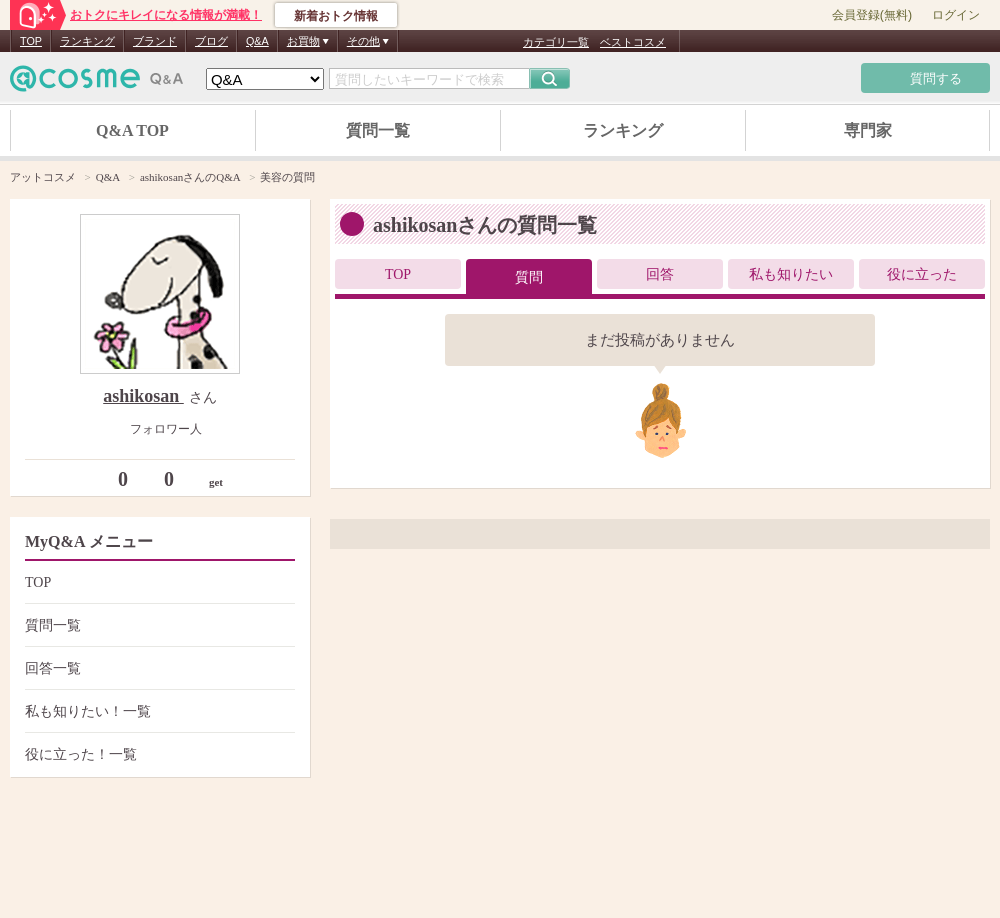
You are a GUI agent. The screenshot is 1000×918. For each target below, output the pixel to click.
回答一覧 (157, 668)
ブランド (155, 41)
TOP (31, 41)
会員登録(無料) (872, 15)
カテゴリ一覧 (556, 42)
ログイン (956, 15)
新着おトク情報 (336, 16)
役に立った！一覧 (157, 754)
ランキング (87, 41)
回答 (660, 274)
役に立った (922, 274)
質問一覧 (378, 130)
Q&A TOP (132, 130)
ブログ (211, 41)
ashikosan (143, 396)
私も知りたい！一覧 (157, 711)
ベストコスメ (633, 42)
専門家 (868, 130)
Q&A (257, 41)
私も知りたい (791, 274)
